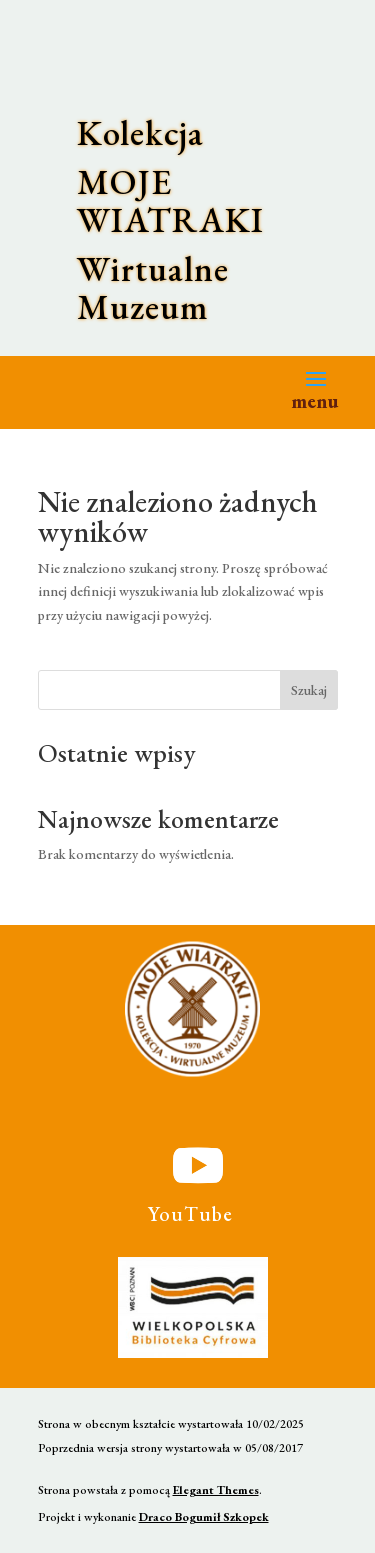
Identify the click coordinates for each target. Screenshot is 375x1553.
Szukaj (309, 690)
